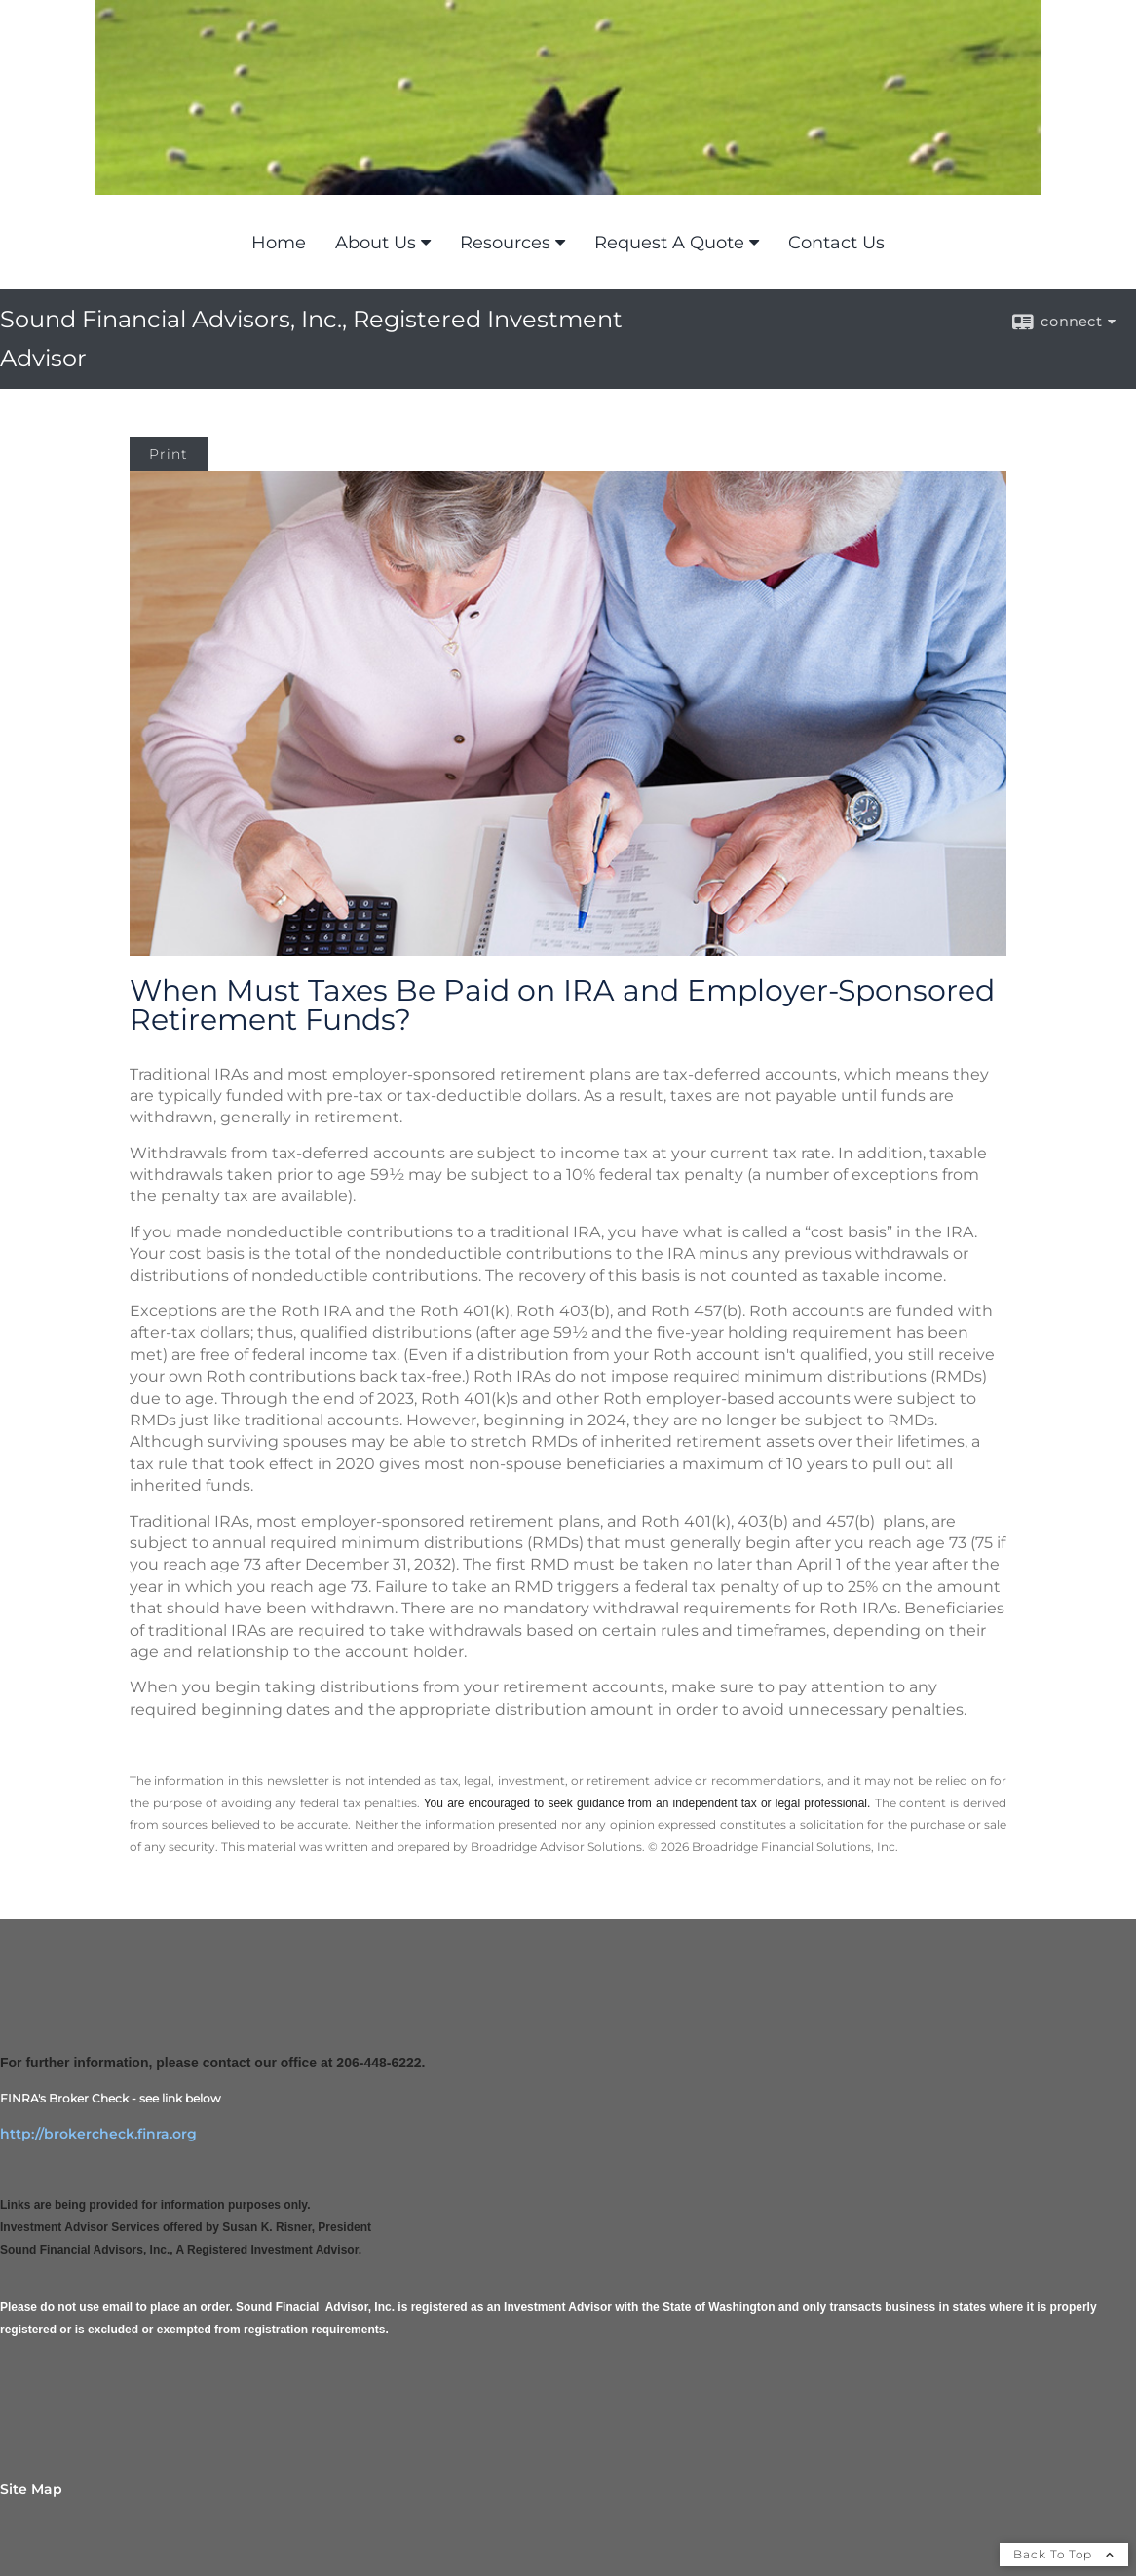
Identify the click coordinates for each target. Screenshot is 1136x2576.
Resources (505, 242)
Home (278, 242)
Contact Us (836, 242)
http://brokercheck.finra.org (98, 2133)
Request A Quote (669, 242)
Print (168, 454)
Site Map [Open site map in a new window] (31, 2489)
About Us (375, 242)
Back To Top (1064, 2554)
